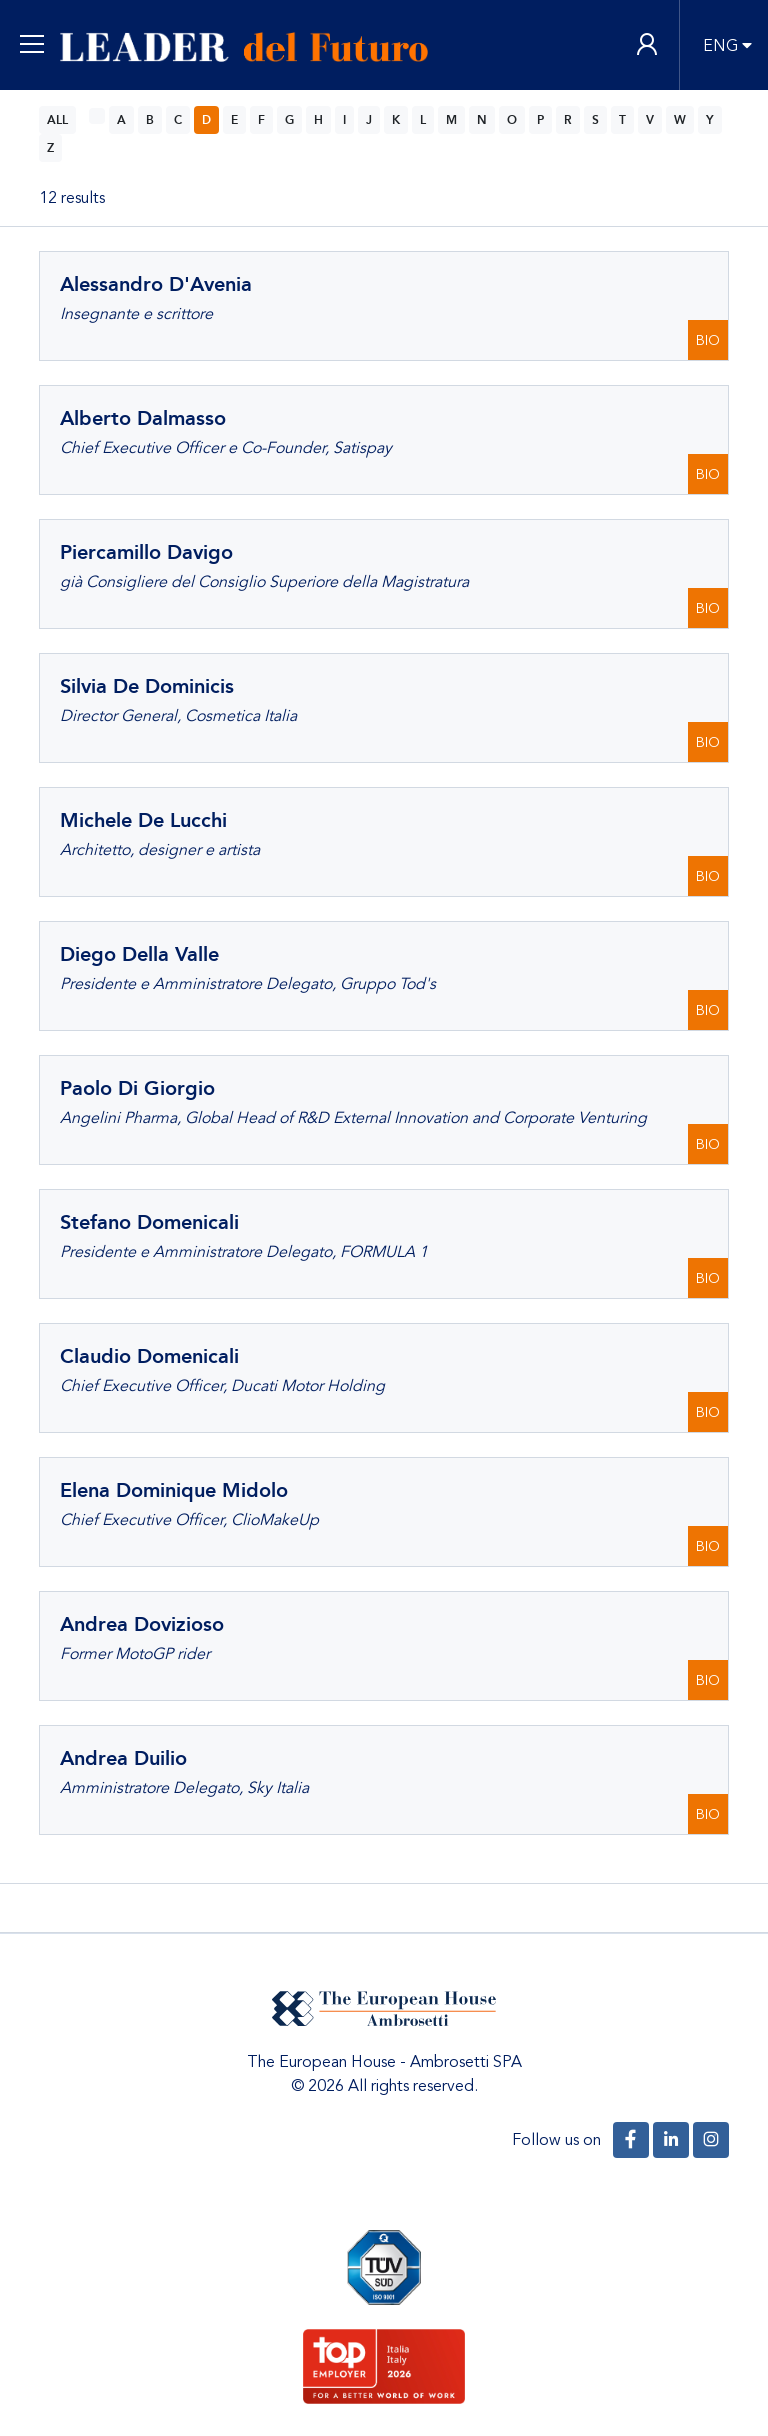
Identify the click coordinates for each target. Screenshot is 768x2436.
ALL (57, 120)
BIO (708, 340)
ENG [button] (720, 46)
